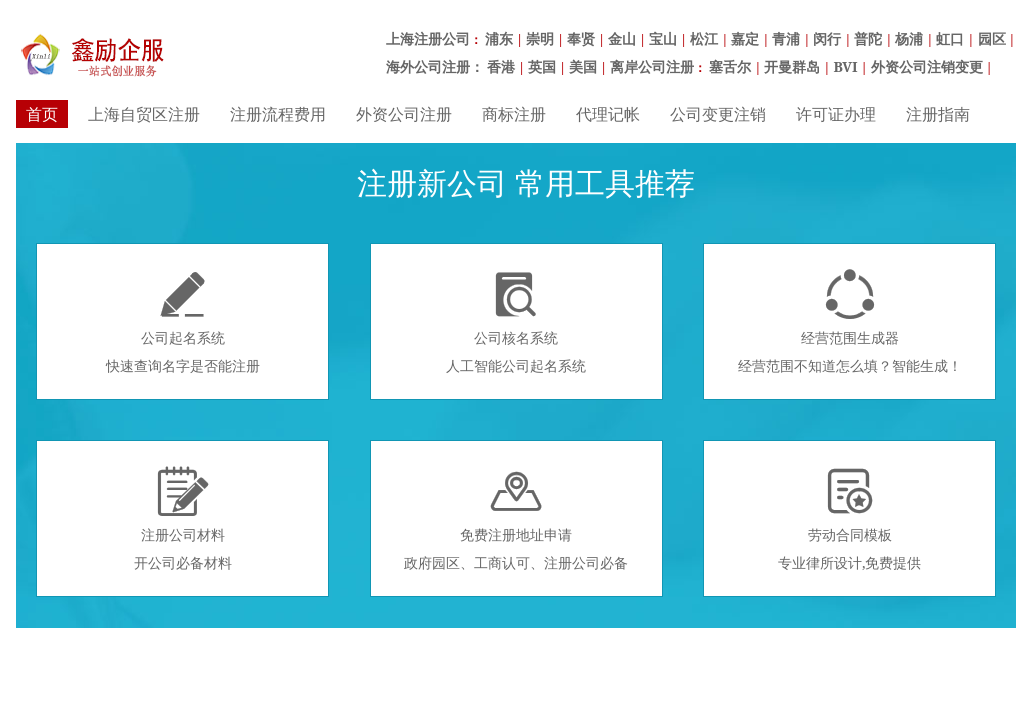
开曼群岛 (792, 66)
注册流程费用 (278, 114)
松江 (704, 38)
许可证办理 (836, 114)
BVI (845, 66)
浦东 (499, 38)
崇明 (540, 38)
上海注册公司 (428, 38)
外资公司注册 (404, 114)
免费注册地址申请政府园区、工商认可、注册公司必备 (516, 519)
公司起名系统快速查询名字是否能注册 (183, 322)
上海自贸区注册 (144, 114)
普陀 (868, 38)
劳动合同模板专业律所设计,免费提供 (850, 519)
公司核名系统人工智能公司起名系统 (516, 322)
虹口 (950, 38)
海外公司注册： (435, 66)
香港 (501, 66)
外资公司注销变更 (927, 66)
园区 (992, 38)
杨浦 (909, 38)
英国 (542, 66)
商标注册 (514, 114)
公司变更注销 (718, 114)
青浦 (786, 38)
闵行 (827, 38)
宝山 (663, 38)
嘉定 (745, 38)
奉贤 (581, 38)
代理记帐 (608, 114)
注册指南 (938, 114)
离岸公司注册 (652, 66)
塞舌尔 (730, 66)
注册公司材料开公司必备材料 (183, 519)
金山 (622, 38)
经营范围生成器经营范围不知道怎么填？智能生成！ (850, 322)
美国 (583, 66)
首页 (42, 114)
